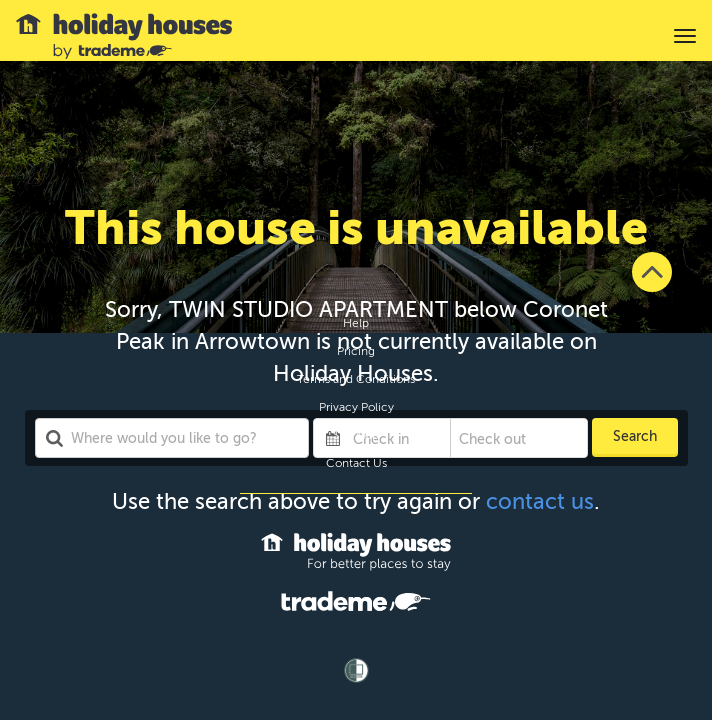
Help (356, 323)
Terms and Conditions (356, 379)
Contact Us (356, 463)
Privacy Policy (356, 407)
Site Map (356, 435)
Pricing (356, 351)
